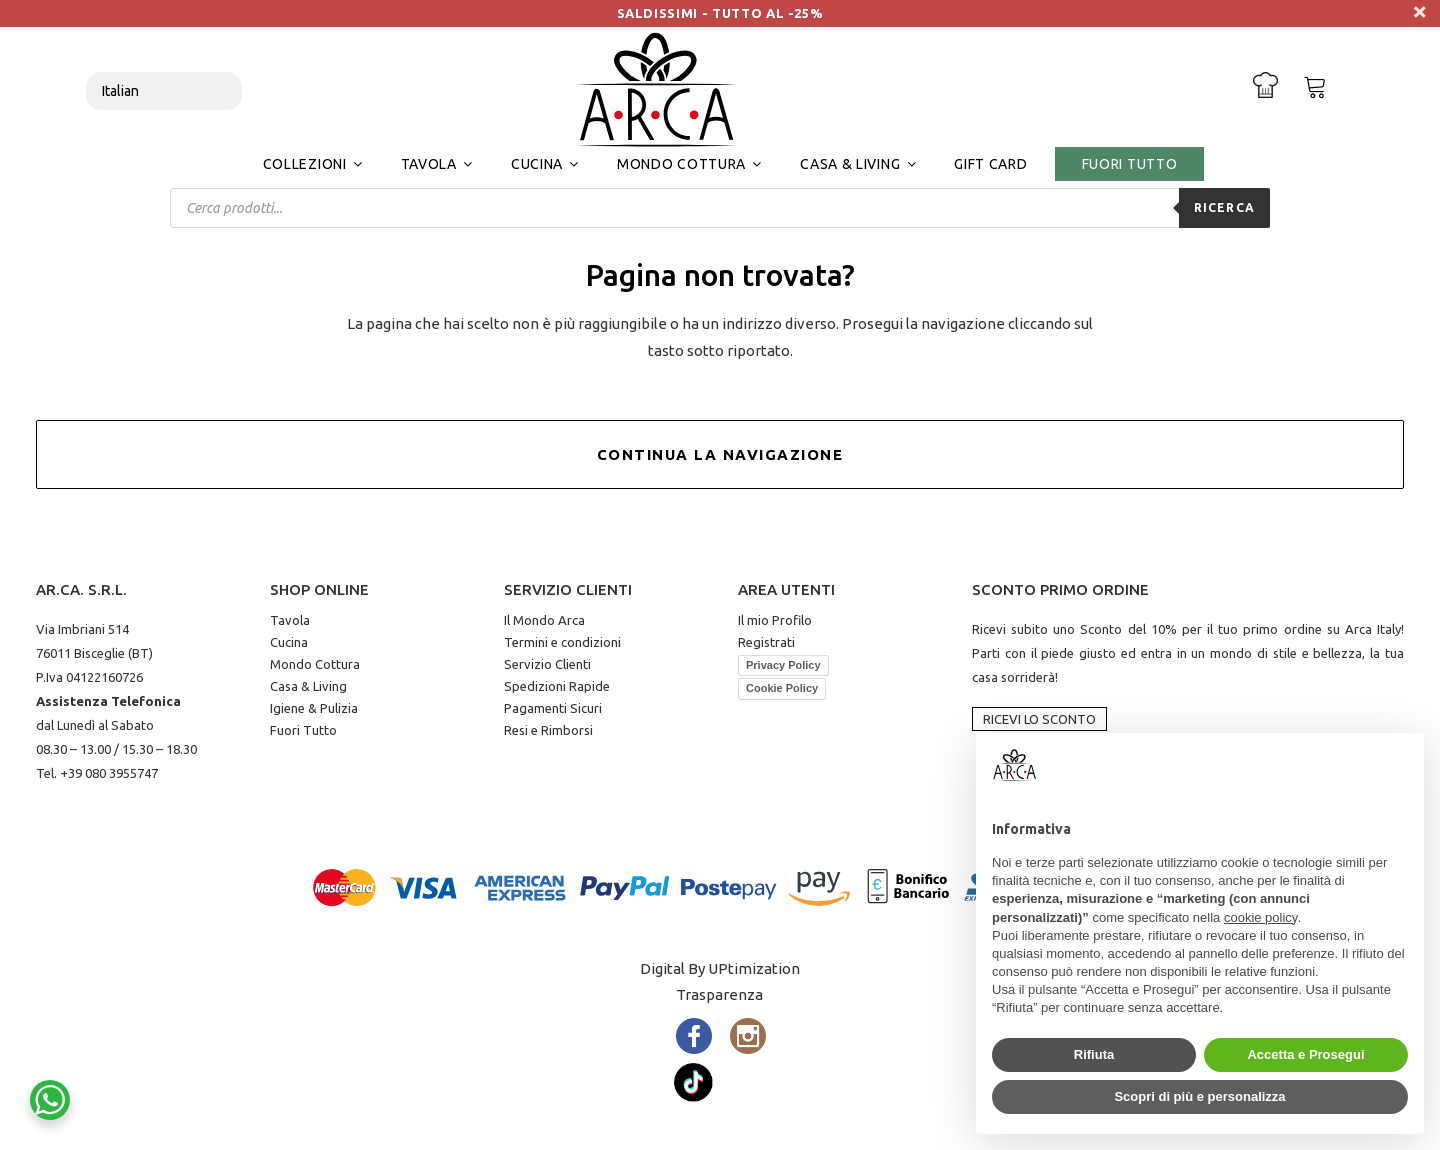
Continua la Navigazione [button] (720, 454)
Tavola (290, 620)
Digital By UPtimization (720, 968)
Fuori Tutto (303, 730)
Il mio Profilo (775, 620)
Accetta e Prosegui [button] (1305, 1054)
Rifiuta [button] (1094, 1054)
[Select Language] (164, 91)
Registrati (766, 642)
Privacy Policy (783, 665)
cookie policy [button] (1260, 917)
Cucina (289, 642)
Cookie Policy (782, 688)
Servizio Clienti (547, 664)
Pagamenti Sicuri (553, 708)
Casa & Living (308, 686)
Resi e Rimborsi (548, 730)
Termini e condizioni (562, 642)
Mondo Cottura (315, 664)
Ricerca (1224, 207)
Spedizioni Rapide (557, 686)
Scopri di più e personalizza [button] (1199, 1096)
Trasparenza (719, 994)
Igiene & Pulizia (314, 708)
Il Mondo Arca (544, 620)
